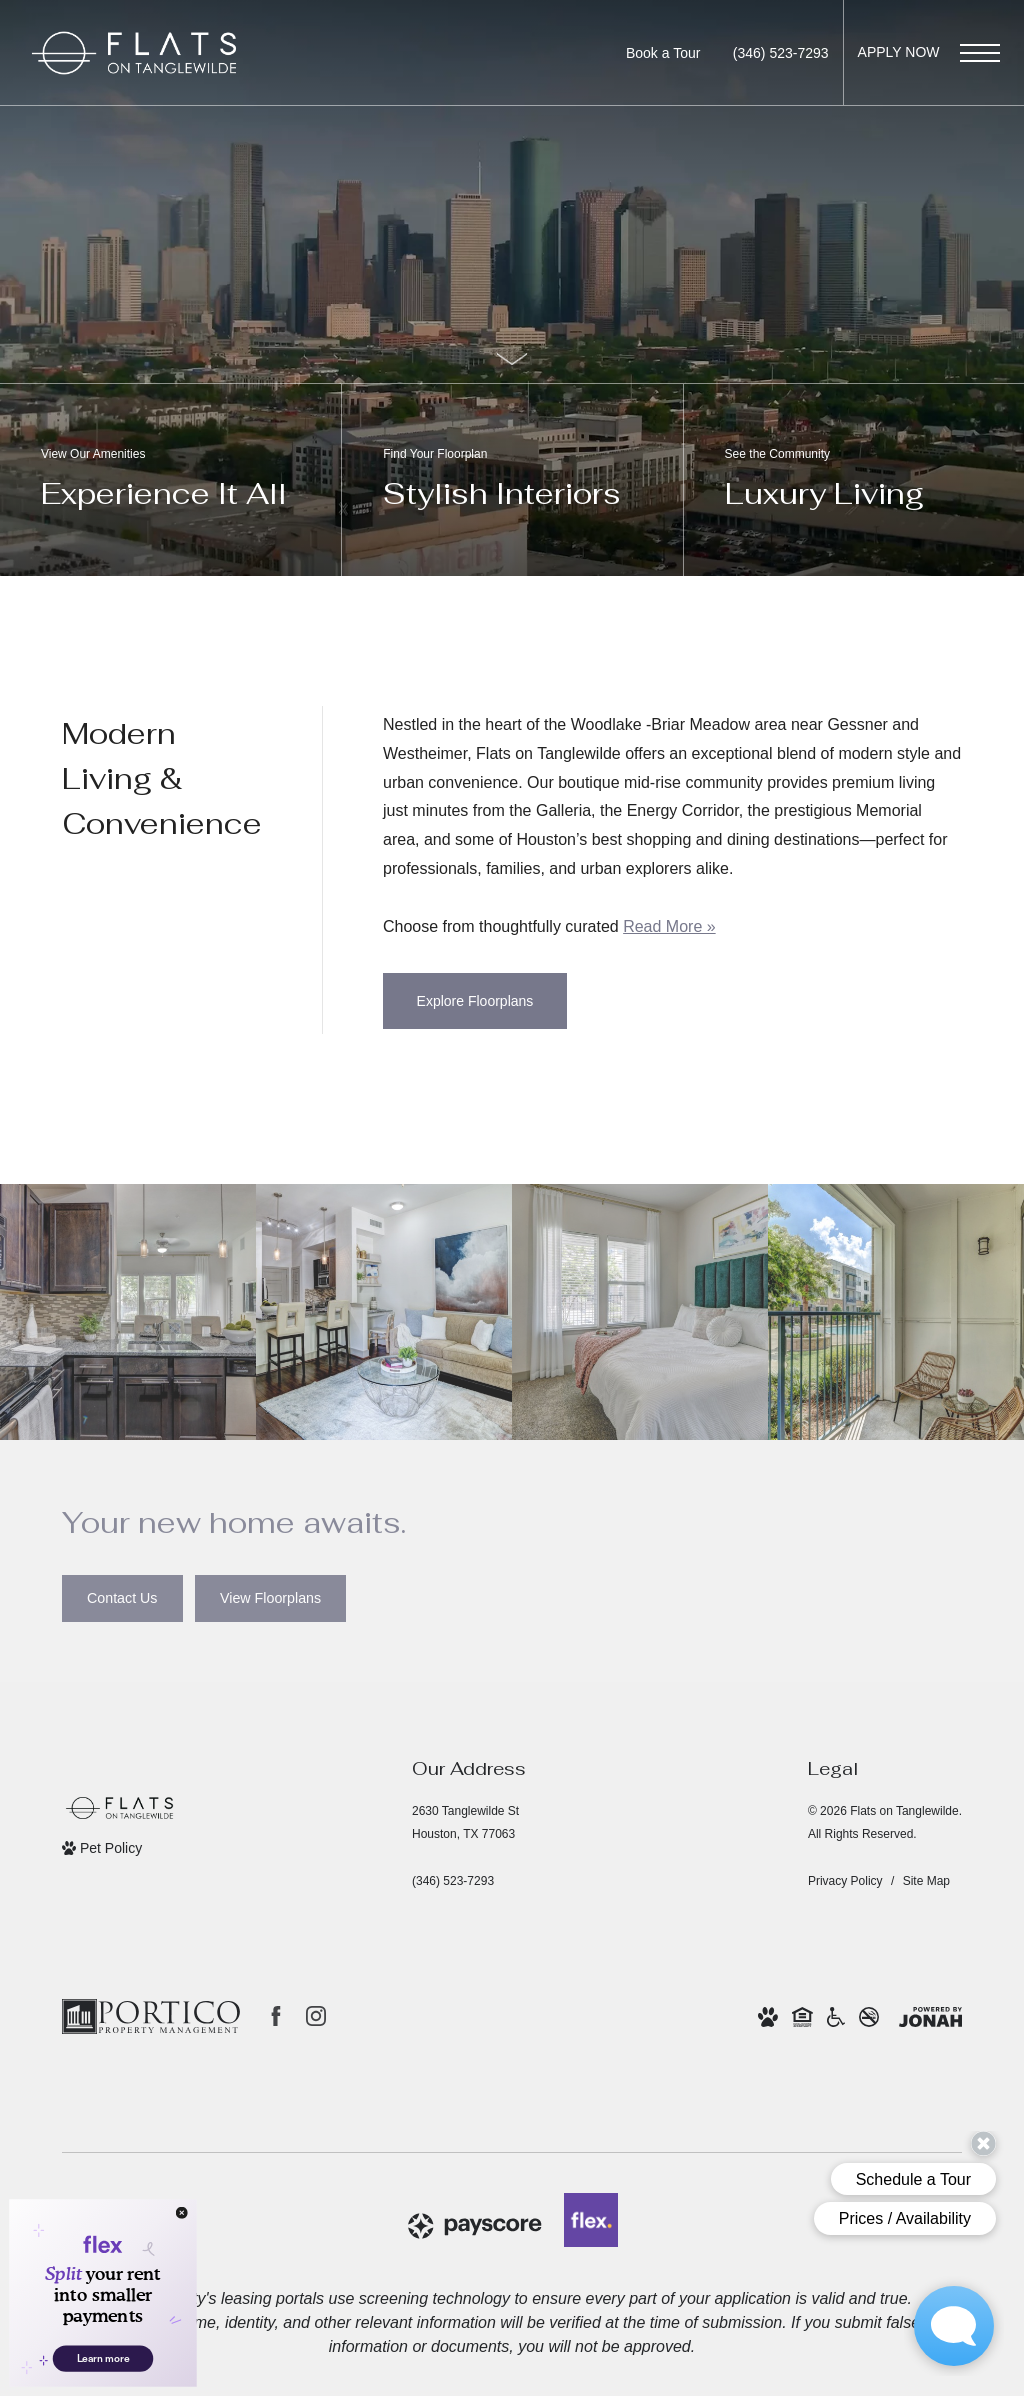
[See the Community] (853, 480)
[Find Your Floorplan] (511, 480)
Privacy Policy (845, 1881)
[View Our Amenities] (170, 480)
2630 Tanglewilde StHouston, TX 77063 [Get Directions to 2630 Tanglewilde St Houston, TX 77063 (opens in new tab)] (465, 1822)
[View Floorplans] (270, 1598)
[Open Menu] (980, 53)
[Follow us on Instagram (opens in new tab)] (316, 2016)
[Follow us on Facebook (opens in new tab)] (276, 2016)
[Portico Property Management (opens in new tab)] (151, 2016)
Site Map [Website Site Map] (926, 1881)
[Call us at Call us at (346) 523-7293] (781, 53)
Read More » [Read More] (669, 926)
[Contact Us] (122, 1598)
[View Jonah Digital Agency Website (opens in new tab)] (930, 2016)
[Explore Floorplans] (475, 1001)
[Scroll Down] (512, 359)
